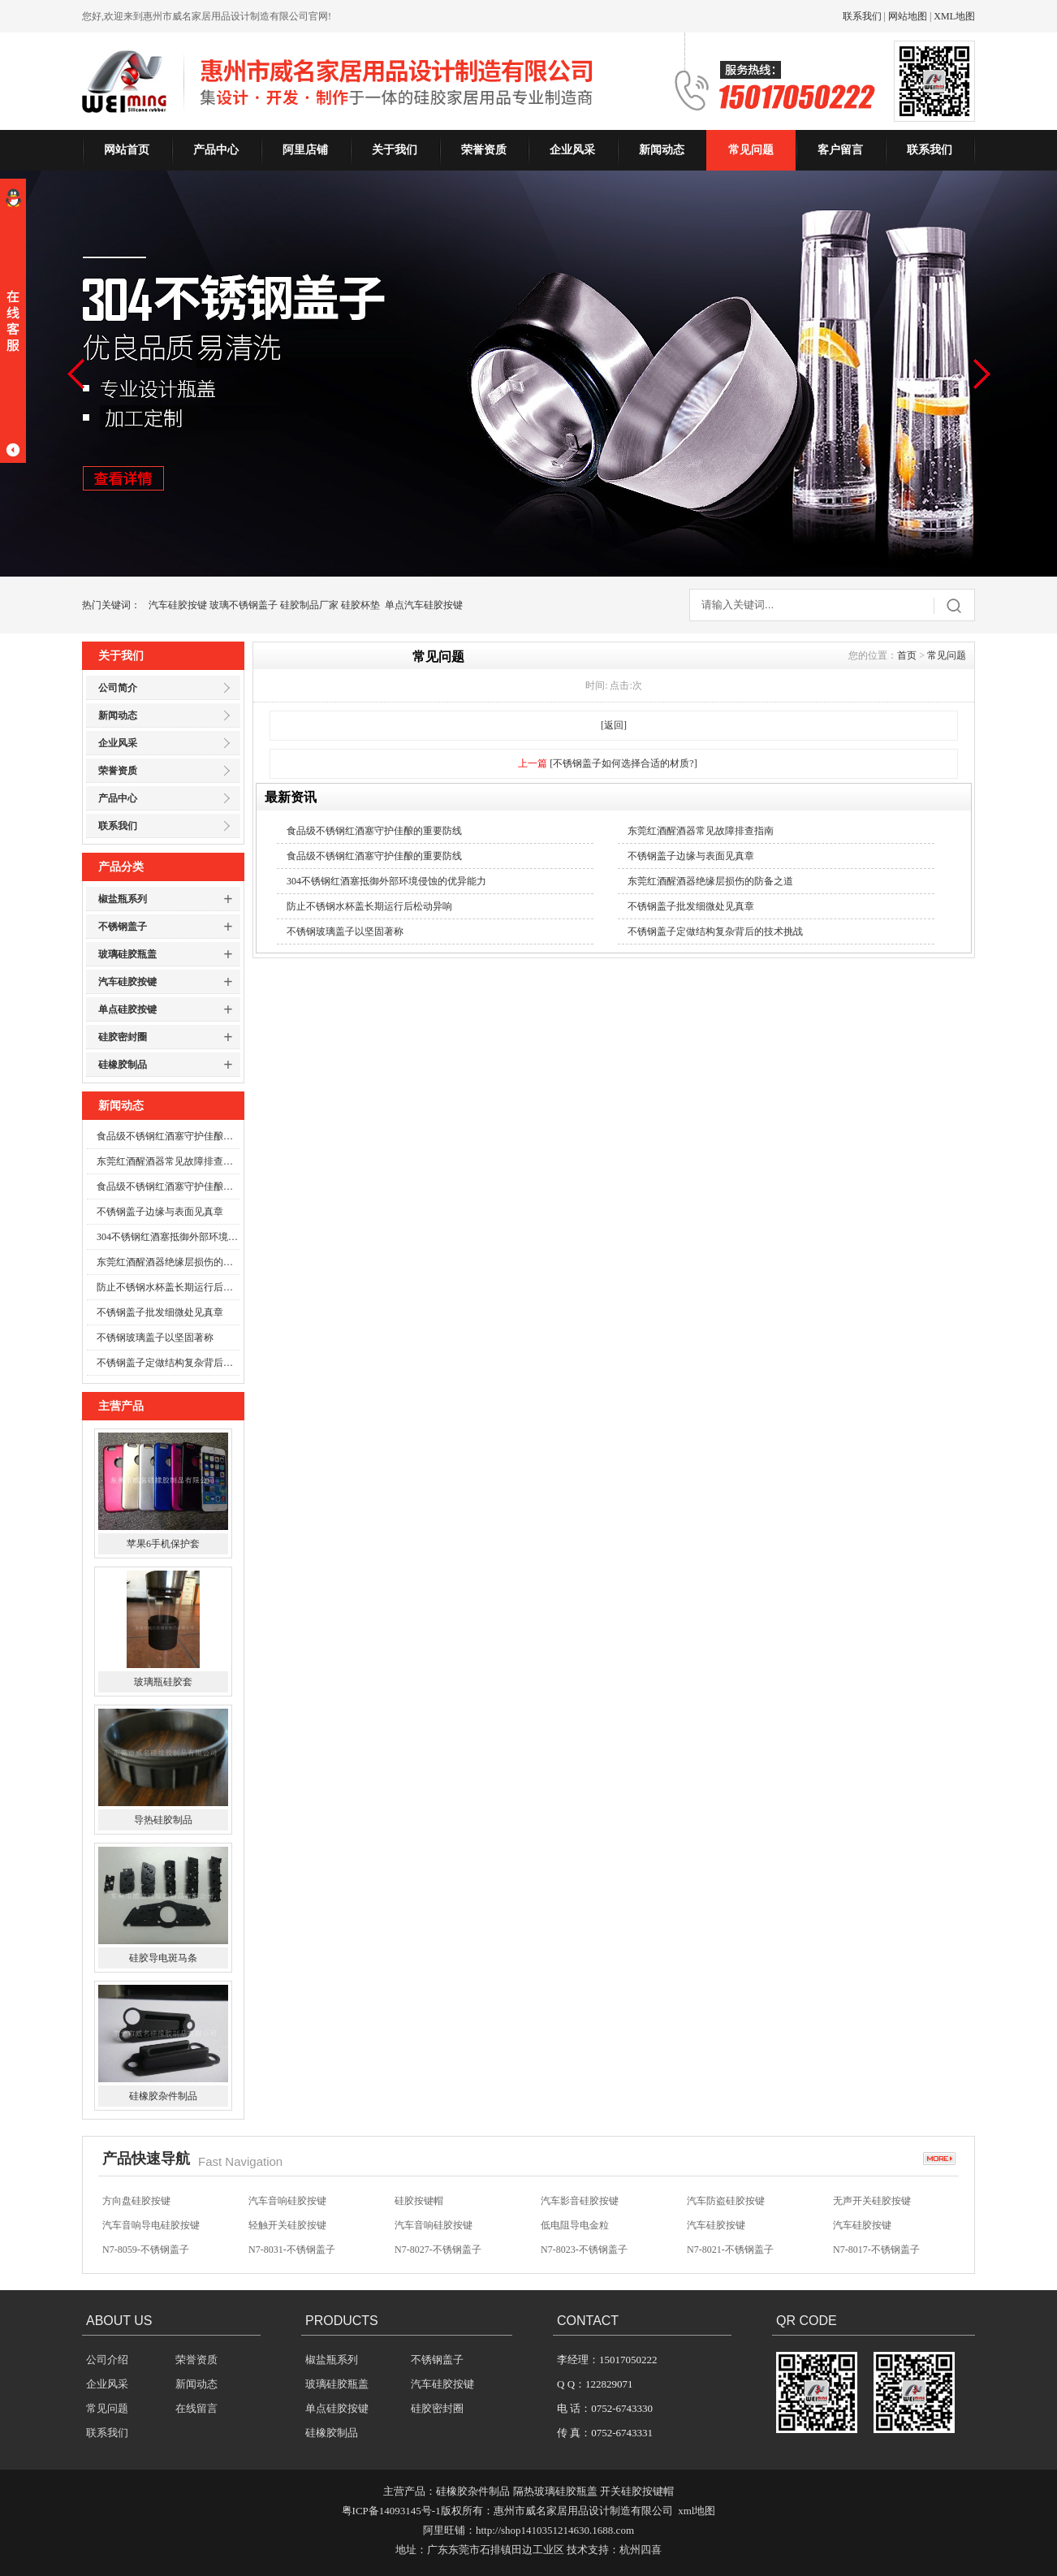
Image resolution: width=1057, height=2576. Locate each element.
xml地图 (696, 2511)
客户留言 (840, 150)
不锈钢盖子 (122, 926)
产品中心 (216, 150)
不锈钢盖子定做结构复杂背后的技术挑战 (168, 1362)
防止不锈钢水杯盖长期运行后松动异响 (168, 1287)
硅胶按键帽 (419, 2200)
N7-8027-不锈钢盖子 (438, 2249)
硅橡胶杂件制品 (163, 2096)
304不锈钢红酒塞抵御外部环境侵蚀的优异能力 (168, 1237)
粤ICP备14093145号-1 (391, 2511)
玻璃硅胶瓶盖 (127, 954)
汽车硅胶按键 (178, 605)
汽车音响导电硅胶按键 (151, 2225)
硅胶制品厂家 (309, 605)
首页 (907, 655)
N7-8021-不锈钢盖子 (730, 2249)
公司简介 (117, 688)
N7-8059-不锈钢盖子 (145, 2249)
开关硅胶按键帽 (637, 2491)
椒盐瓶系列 (122, 899)
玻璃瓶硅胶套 (163, 1682)
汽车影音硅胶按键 (580, 2200)
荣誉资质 (484, 150)
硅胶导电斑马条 (163, 1958)
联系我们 (862, 16)
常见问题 (751, 150)
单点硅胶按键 (127, 1009)
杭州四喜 (640, 2550)
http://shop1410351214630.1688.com (555, 2530)
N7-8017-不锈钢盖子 (876, 2249)
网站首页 (126, 150)
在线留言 (196, 2408)
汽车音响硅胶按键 (287, 2200)
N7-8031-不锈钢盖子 (291, 2249)
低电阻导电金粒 (575, 2225)
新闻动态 (661, 150)
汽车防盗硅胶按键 (726, 2200)
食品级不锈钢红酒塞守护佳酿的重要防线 (168, 1136)
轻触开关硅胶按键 (287, 2225)
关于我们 (394, 150)
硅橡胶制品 (122, 1064)
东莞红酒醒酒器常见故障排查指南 (168, 1161)
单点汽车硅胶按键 (424, 605)
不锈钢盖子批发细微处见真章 (160, 1312)
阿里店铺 (305, 150)
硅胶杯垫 (360, 605)
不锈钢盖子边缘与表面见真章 (160, 1211)
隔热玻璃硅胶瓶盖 (555, 2491)
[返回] (614, 725)
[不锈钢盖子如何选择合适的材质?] (623, 763)
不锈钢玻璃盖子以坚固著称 (155, 1337)
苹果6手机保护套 (163, 1543)
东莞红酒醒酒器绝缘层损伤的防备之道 (168, 1262)
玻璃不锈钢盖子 (243, 605)
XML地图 (954, 16)
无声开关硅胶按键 (872, 2200)
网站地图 (907, 16)
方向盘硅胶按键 (136, 2200)
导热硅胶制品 (163, 1820)
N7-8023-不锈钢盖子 (584, 2249)
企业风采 (572, 150)
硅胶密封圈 (122, 1037)
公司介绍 (107, 2359)
